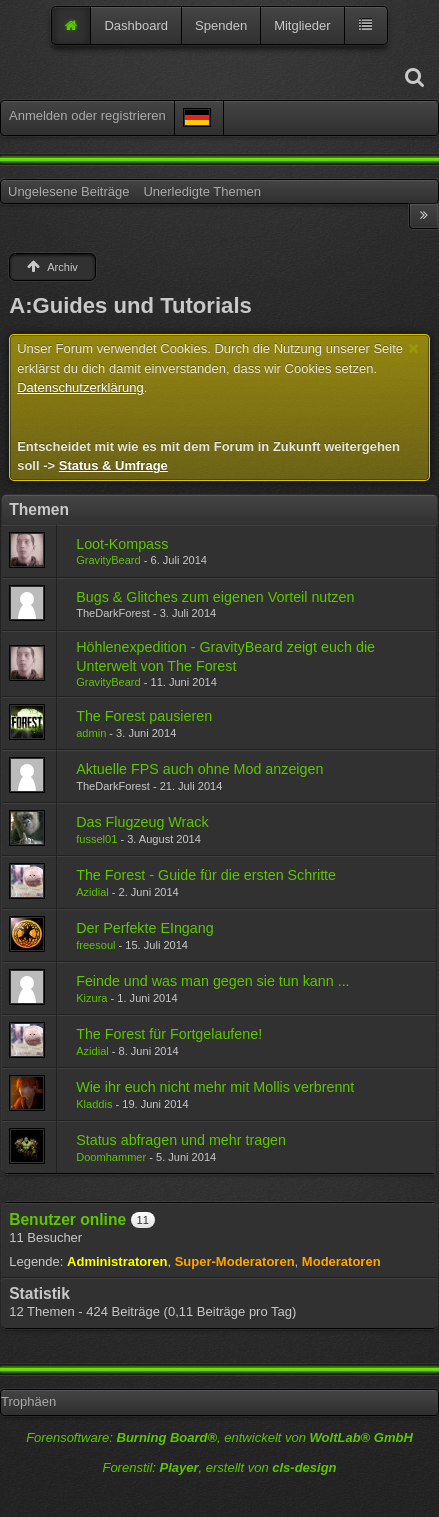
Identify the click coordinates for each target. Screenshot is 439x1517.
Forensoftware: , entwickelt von (219, 1437)
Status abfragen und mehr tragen (181, 1140)
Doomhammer (111, 1157)
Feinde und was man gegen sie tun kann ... (212, 981)
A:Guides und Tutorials (130, 305)
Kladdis (94, 1104)
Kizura (91, 998)
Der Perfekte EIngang (145, 928)
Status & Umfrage (113, 465)
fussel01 (96, 839)
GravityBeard (108, 560)
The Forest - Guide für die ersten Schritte (206, 875)
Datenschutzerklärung (80, 387)
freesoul (95, 945)
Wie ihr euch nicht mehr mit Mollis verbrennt (215, 1087)
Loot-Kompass (122, 544)
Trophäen (28, 1401)
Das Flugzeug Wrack (142, 822)
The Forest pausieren (144, 716)
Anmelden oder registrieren (87, 115)
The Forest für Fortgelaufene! (169, 1034)
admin (91, 733)
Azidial (92, 892)
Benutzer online (67, 1219)
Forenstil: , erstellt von (219, 1467)
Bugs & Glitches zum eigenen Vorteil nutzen (215, 597)
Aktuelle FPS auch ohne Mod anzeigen (199, 769)
